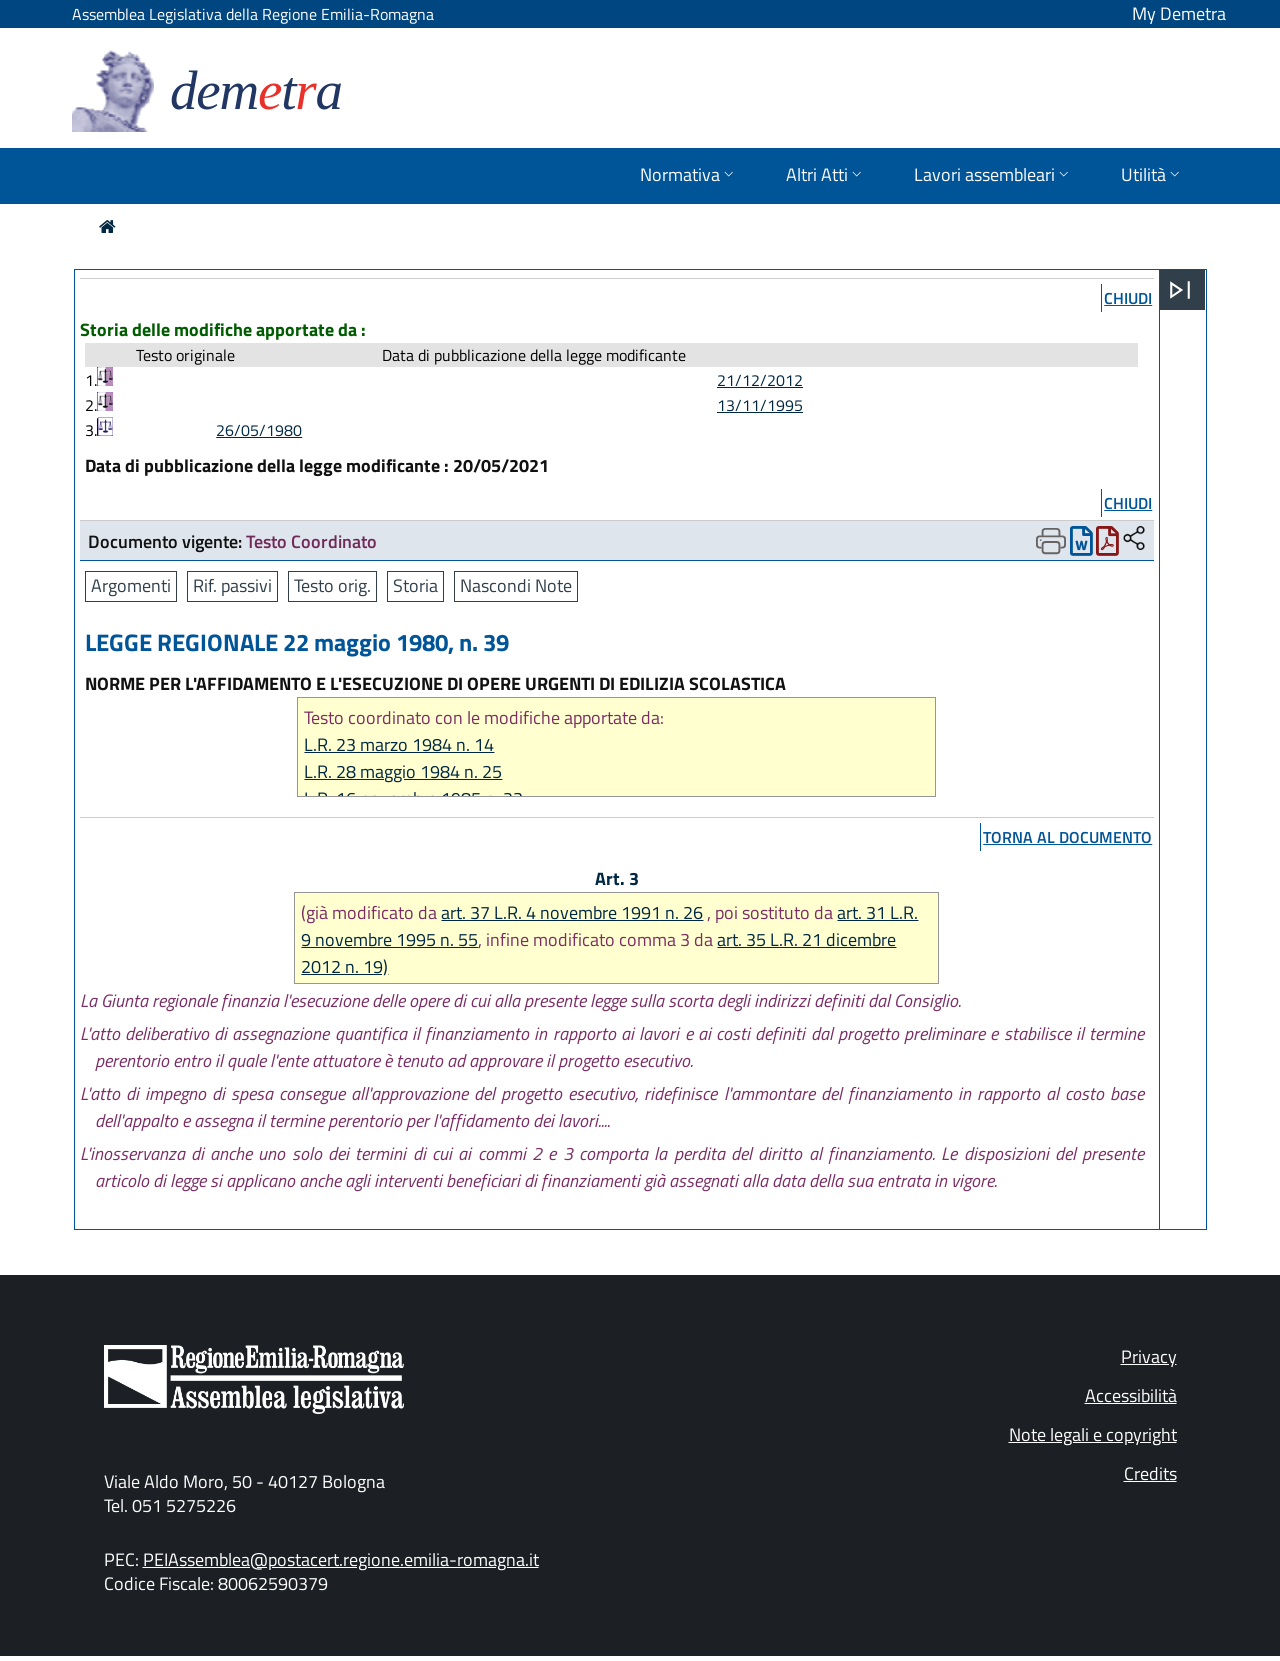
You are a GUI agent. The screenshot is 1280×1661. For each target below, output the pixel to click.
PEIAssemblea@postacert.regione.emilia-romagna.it (341, 1559)
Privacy (1149, 1356)
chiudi (1128, 298)
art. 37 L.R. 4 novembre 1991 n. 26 (572, 912)
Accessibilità (1131, 1395)
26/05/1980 (259, 430)
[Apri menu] (1180, 290)
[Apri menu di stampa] (1051, 541)
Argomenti (131, 585)
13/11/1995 (760, 405)
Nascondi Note (516, 585)
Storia (415, 585)
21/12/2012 (760, 380)
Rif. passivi (232, 585)
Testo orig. (332, 585)
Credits (1150, 1473)
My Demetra (1179, 13)
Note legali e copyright (1093, 1434)
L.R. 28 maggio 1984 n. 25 (403, 771)
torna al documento (1067, 837)
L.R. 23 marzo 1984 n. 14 (399, 744)
